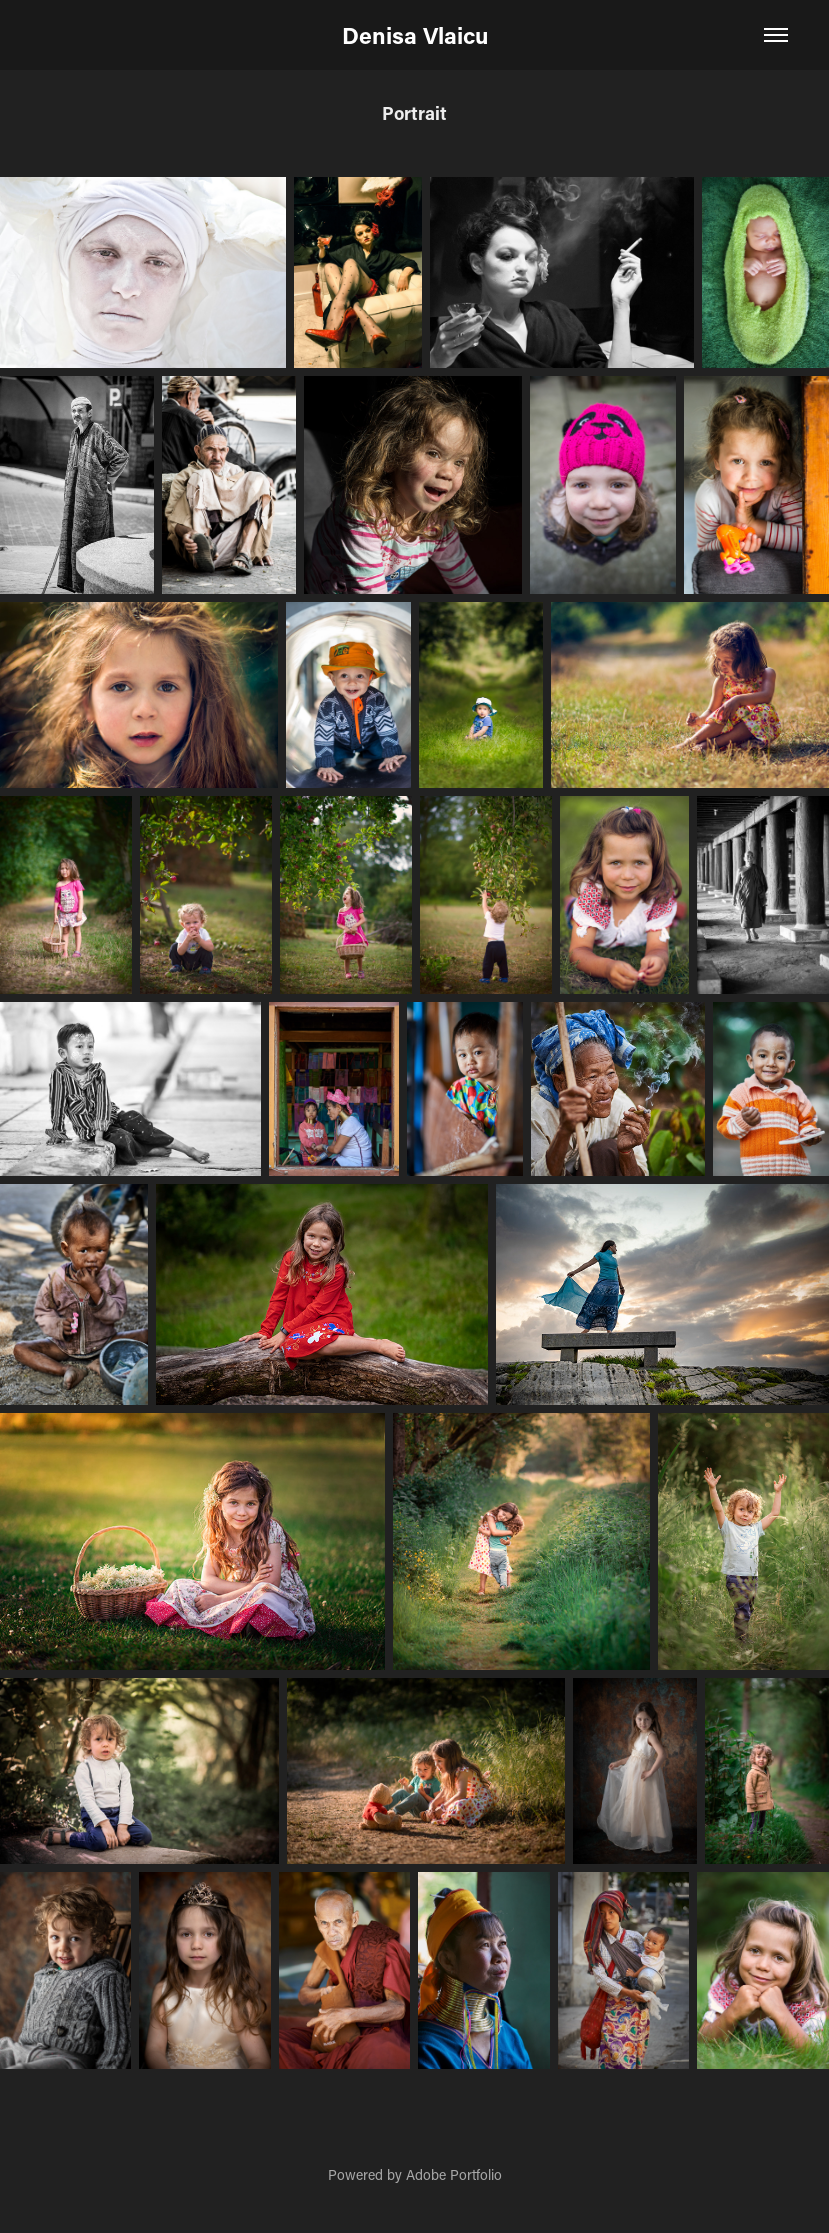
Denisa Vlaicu (415, 35)
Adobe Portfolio (454, 2174)
